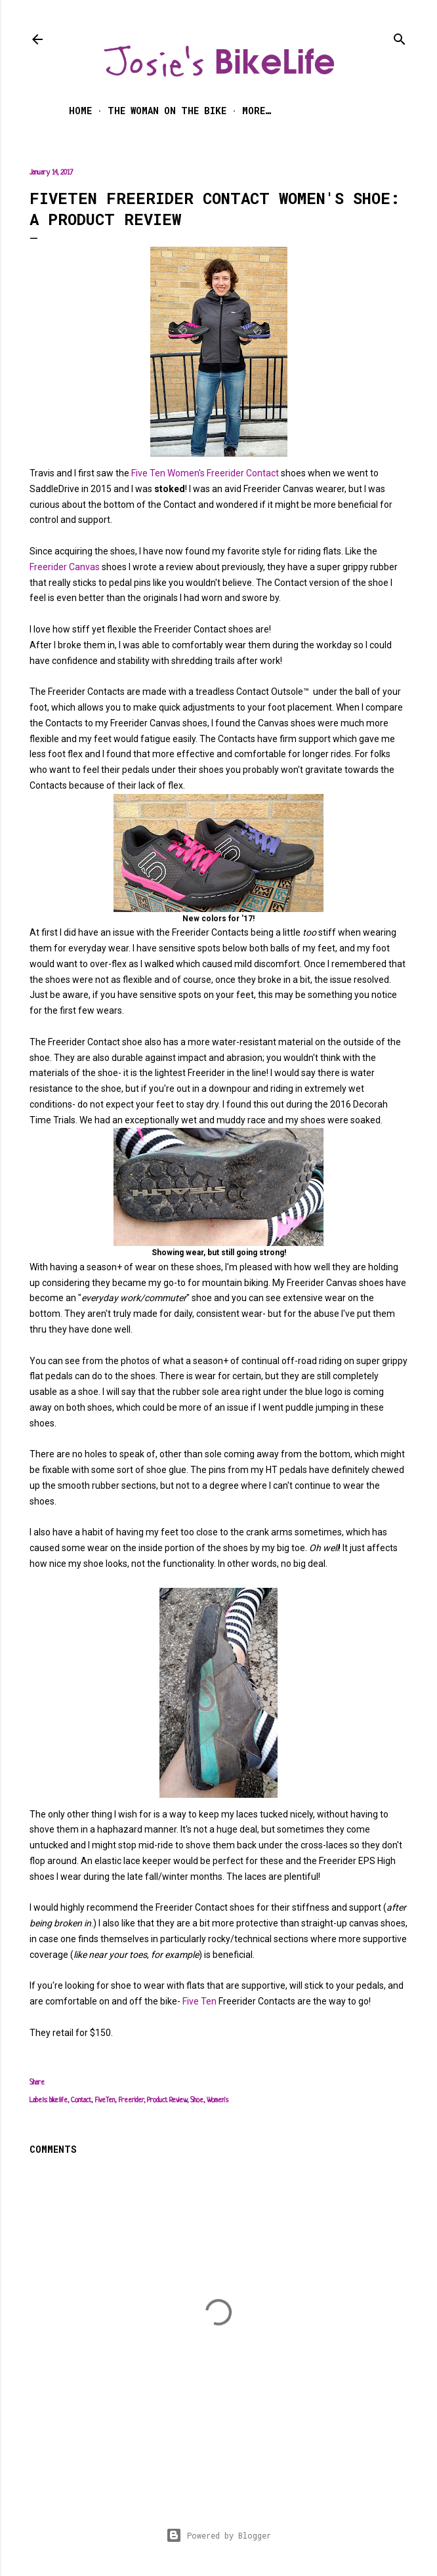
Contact (81, 2100)
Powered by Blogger (218, 2535)
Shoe (196, 2100)
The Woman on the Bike (167, 110)
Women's (217, 2100)
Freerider (131, 2100)
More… (256, 110)
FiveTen (104, 2100)
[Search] (399, 36)
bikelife (58, 2100)
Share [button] (37, 2083)
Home (80, 110)
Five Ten (148, 473)
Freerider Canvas (65, 567)
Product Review (167, 2100)
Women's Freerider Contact (223, 473)
